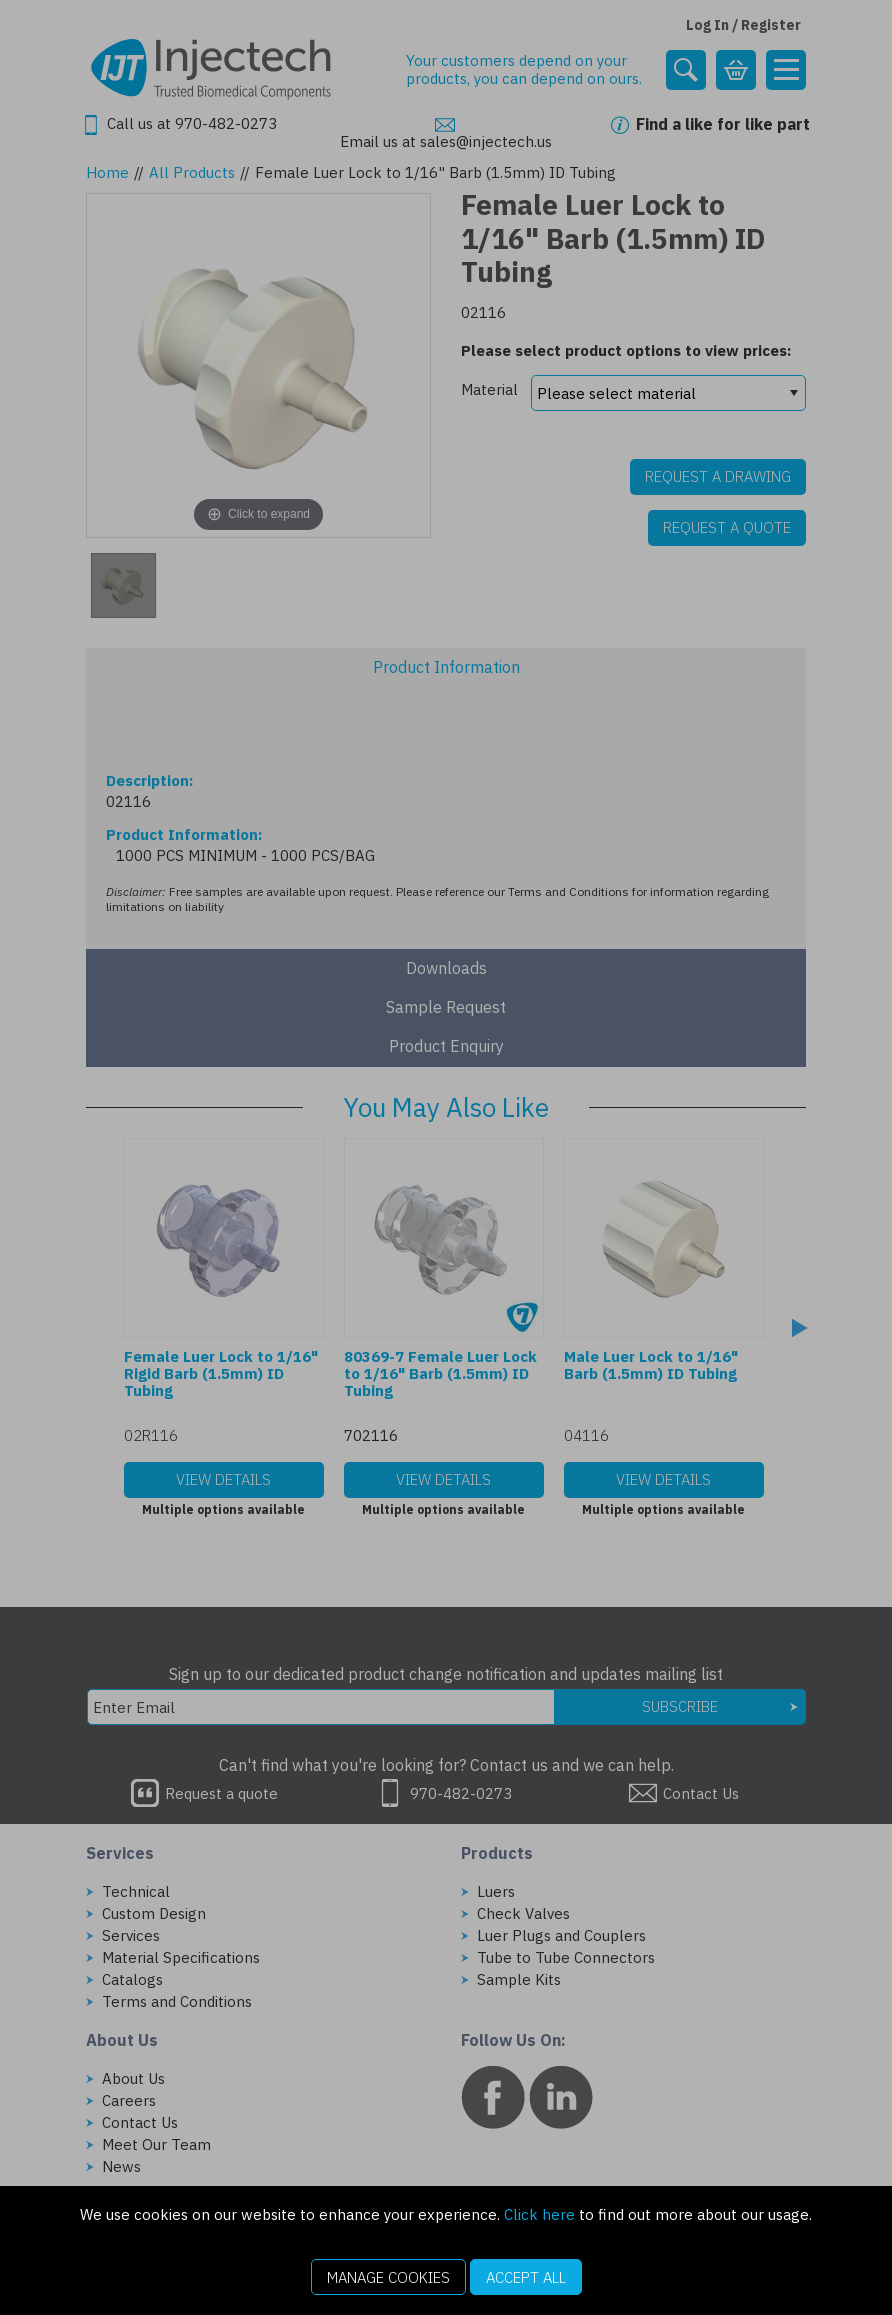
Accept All (526, 2277)
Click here (539, 2214)
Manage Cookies (388, 2277)
